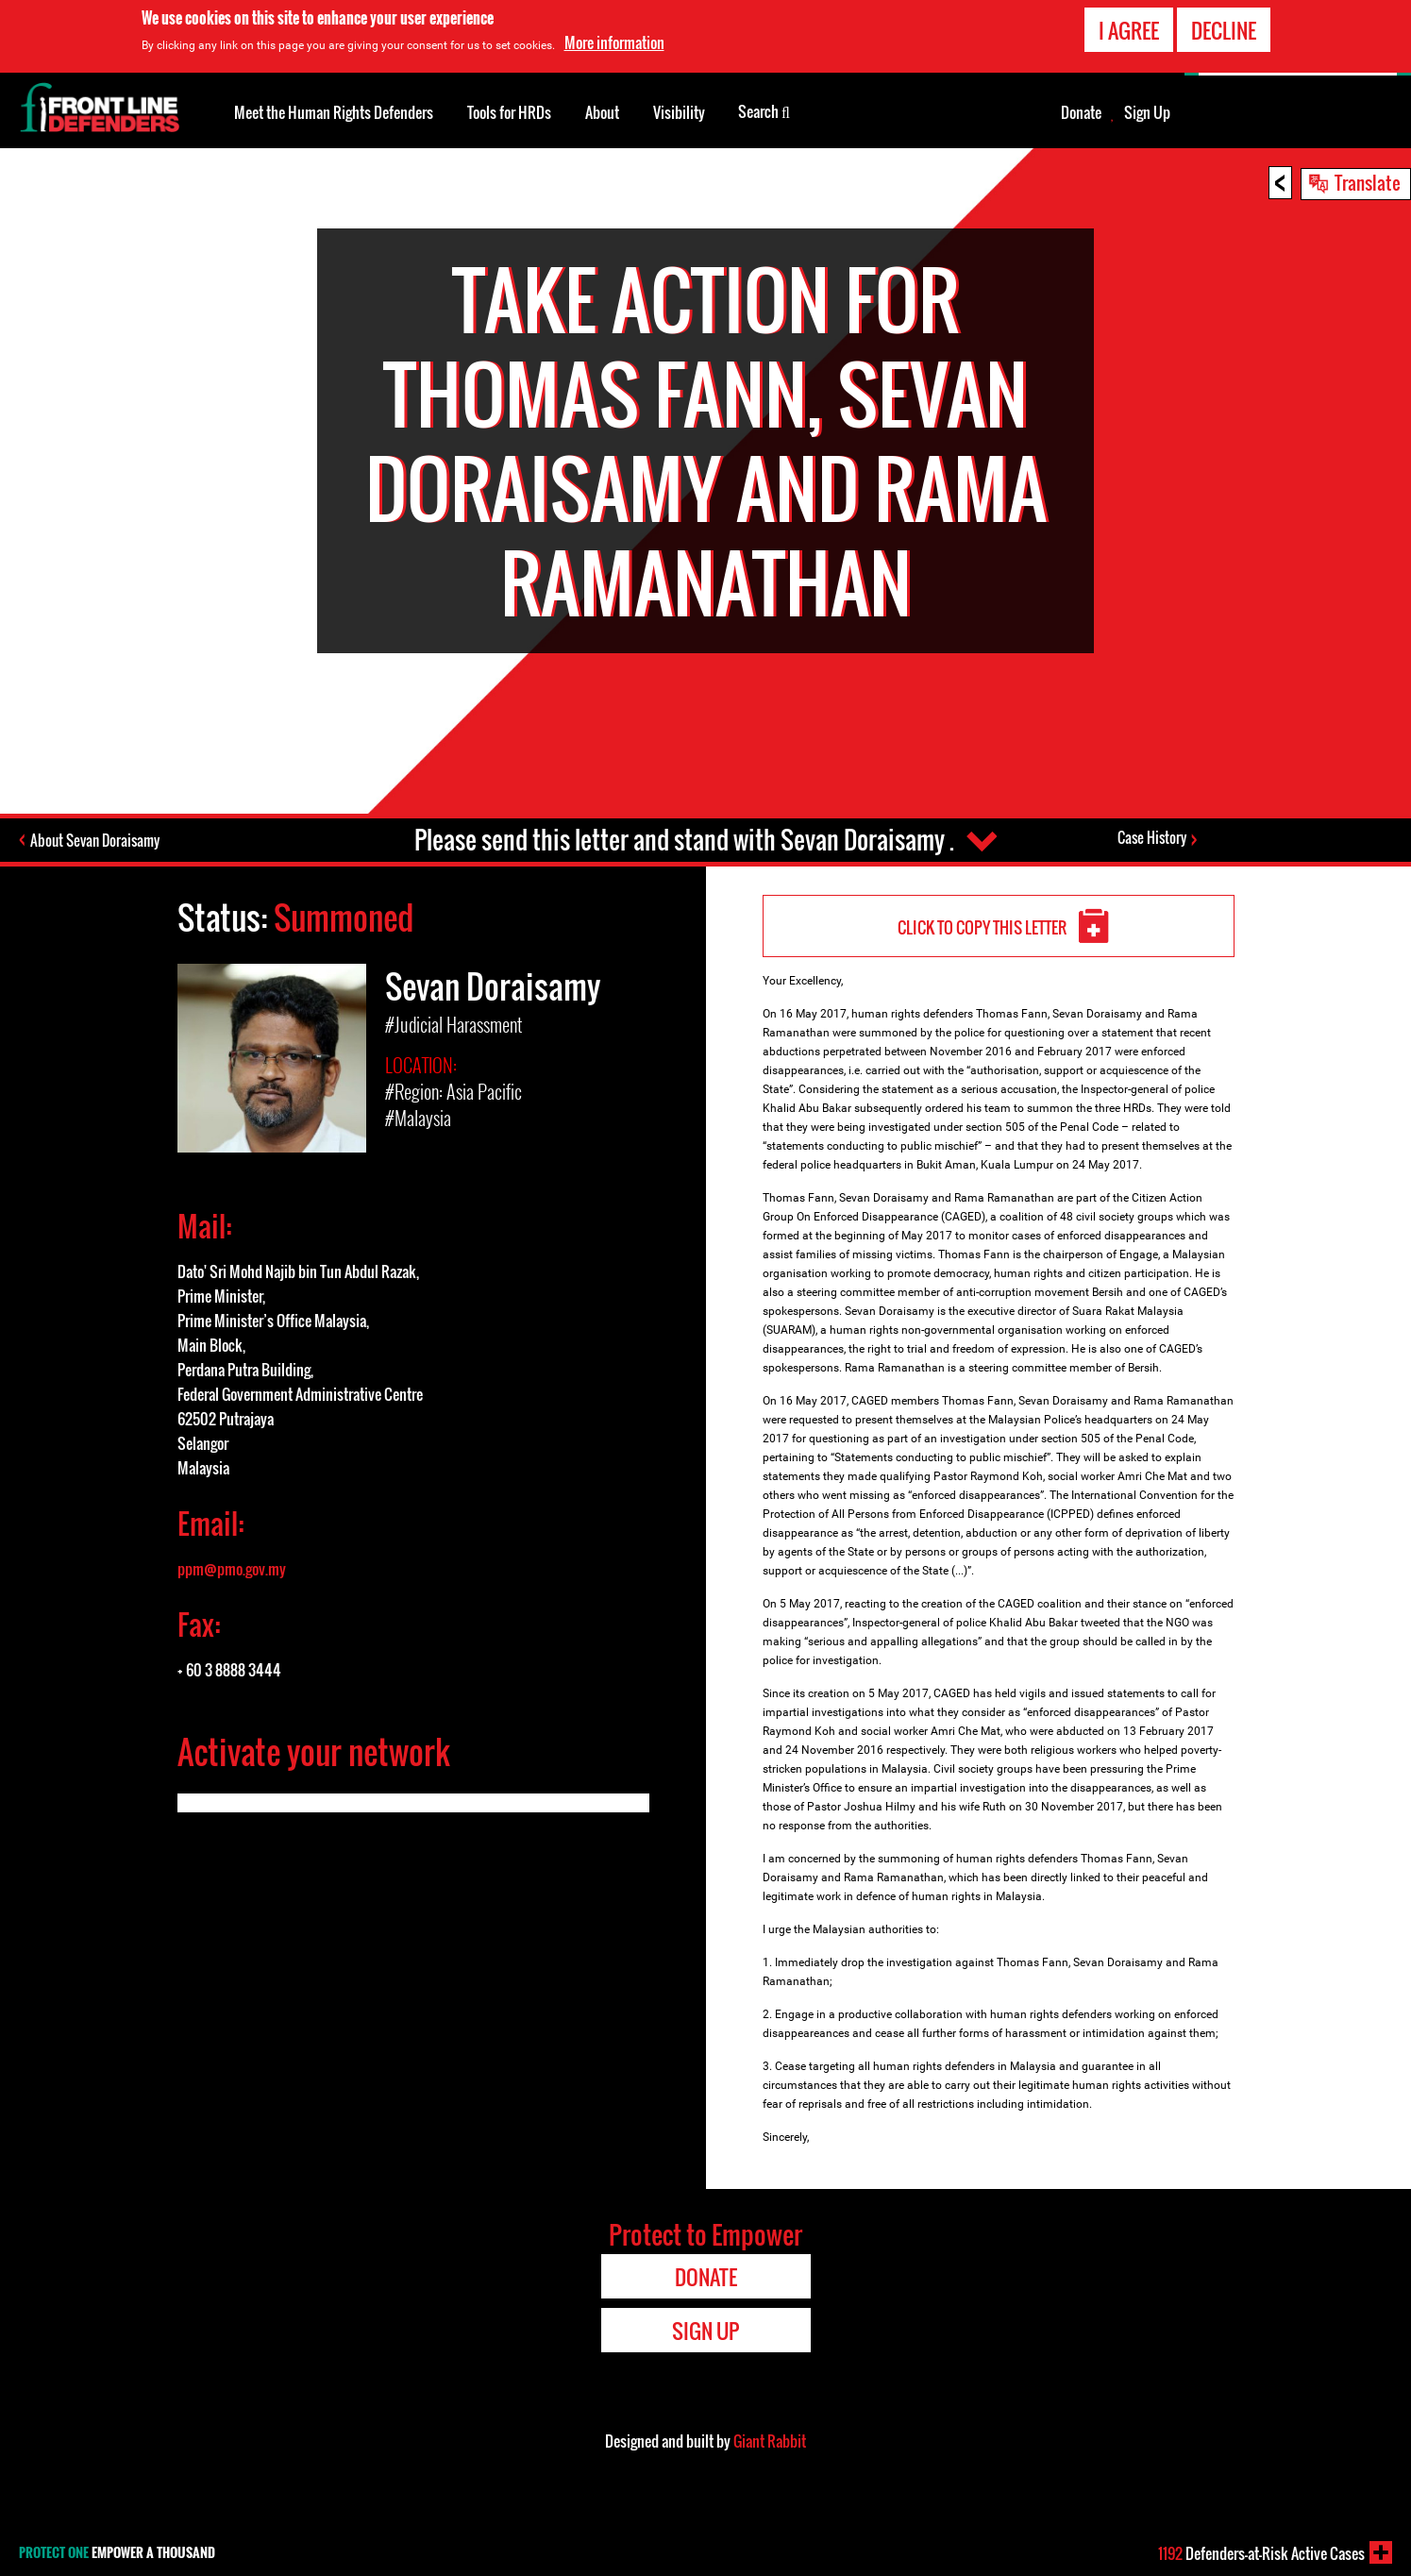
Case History (1151, 837)
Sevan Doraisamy (492, 986)
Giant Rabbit (769, 2441)
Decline (1223, 30)
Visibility (679, 112)
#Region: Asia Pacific (453, 1091)
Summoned (343, 917)
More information (614, 42)
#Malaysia (418, 1117)
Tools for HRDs (509, 112)
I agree (1129, 30)
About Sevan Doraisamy (95, 840)
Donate (1081, 112)
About (602, 112)
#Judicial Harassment (453, 1024)
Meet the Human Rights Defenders (333, 112)
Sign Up (1147, 112)
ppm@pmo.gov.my (231, 1568)
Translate (1368, 182)
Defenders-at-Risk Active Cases (1261, 2553)
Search (764, 110)
